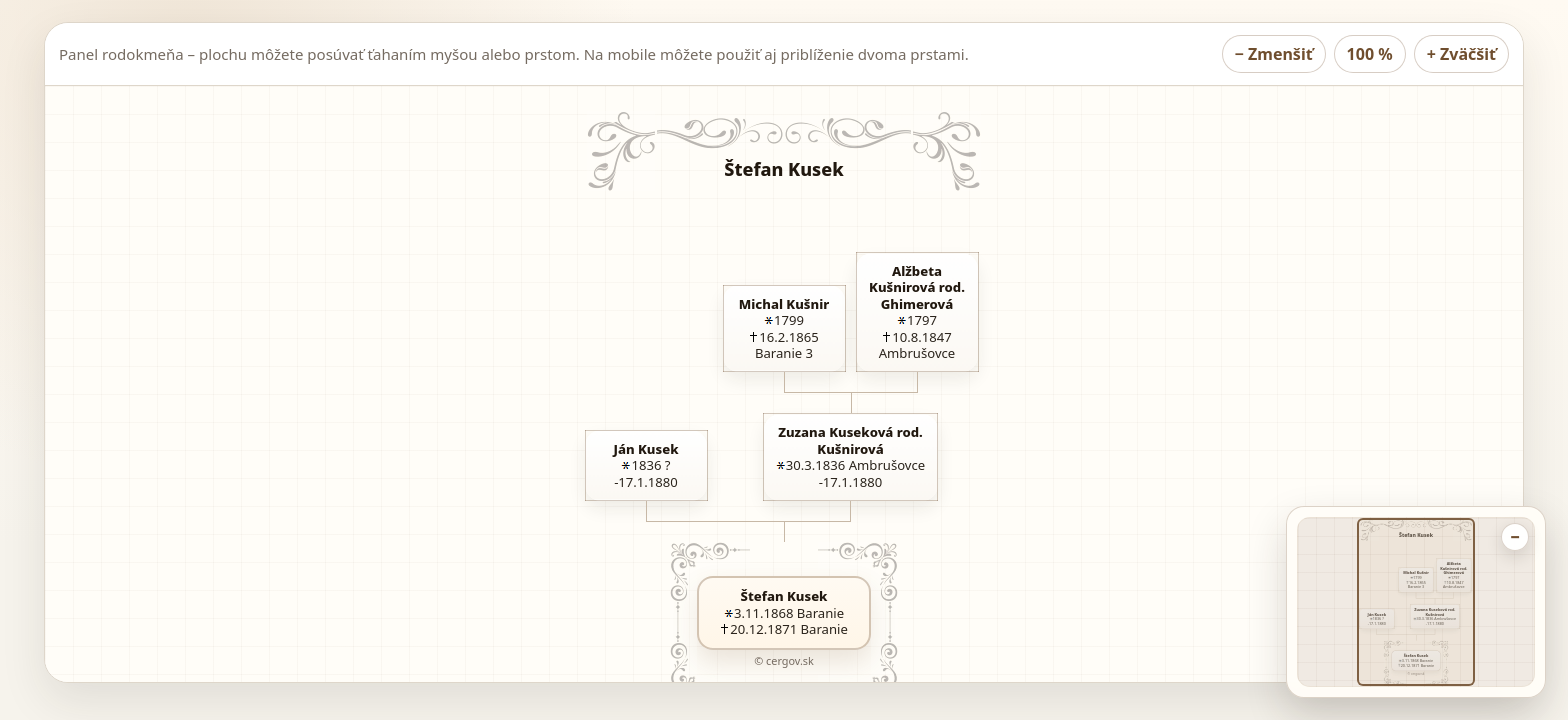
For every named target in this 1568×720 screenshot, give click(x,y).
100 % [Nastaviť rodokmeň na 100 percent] (1370, 54)
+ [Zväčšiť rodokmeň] (1461, 54)
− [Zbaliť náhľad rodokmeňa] (1514, 537)
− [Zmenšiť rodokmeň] (1274, 54)
